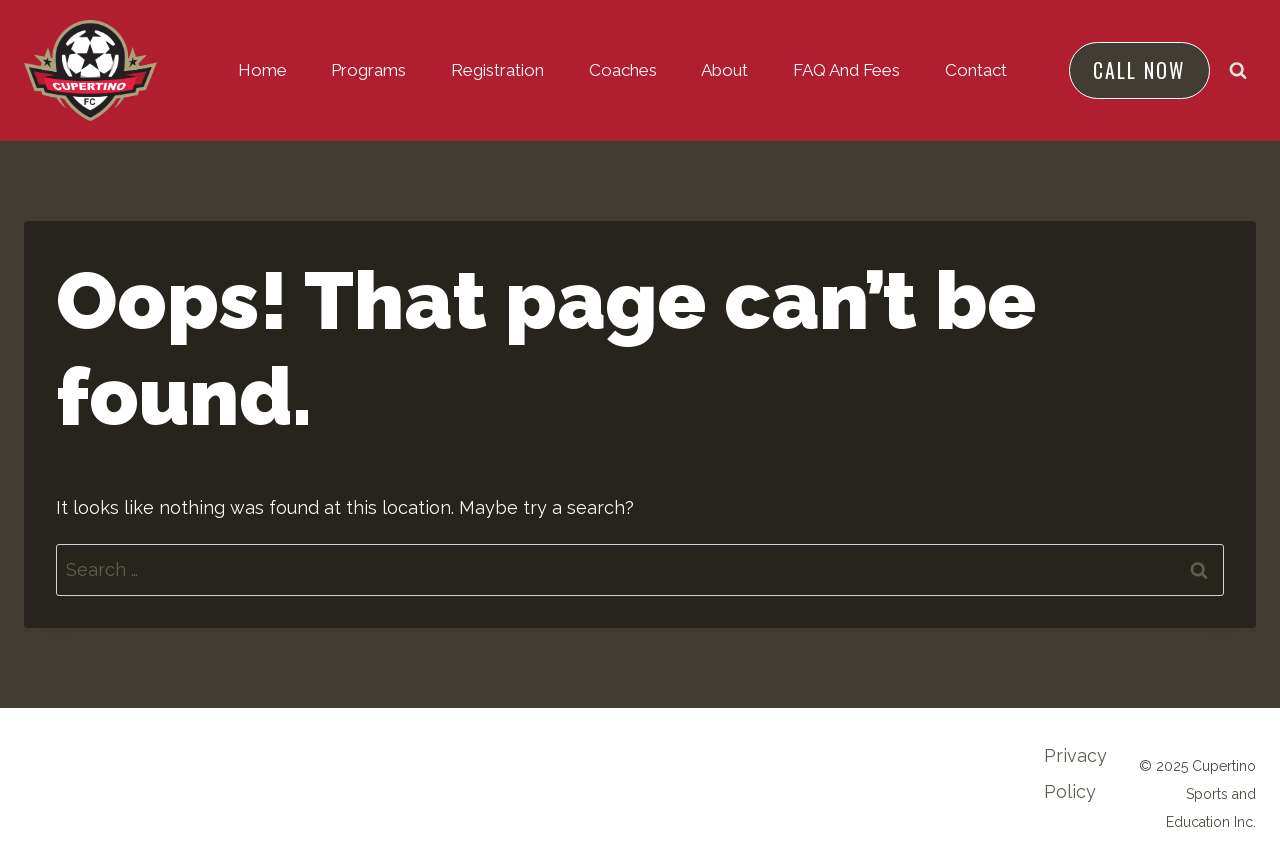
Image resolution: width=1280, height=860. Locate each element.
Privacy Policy (1075, 773)
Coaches (623, 70)
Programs (368, 70)
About (724, 70)
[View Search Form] (1238, 70)
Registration (497, 70)
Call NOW (1139, 70)
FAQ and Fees (846, 70)
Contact (976, 70)
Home (262, 70)
